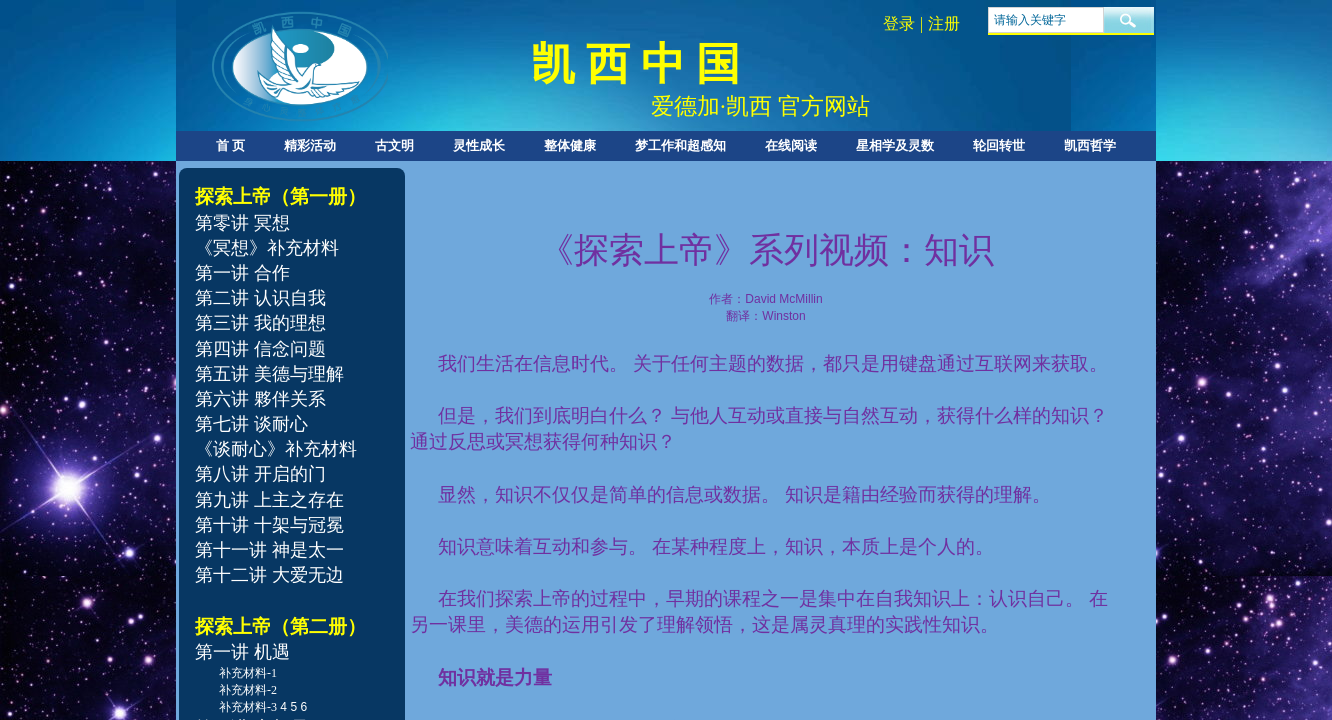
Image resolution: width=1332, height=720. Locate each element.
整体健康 (570, 145)
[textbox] (1046, 20)
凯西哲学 (1090, 145)
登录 (899, 23)
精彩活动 (310, 145)
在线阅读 (791, 145)
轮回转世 (999, 145)
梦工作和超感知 (680, 145)
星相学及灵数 (895, 145)
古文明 (394, 145)
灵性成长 (479, 145)
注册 (944, 23)
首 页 (230, 145)
